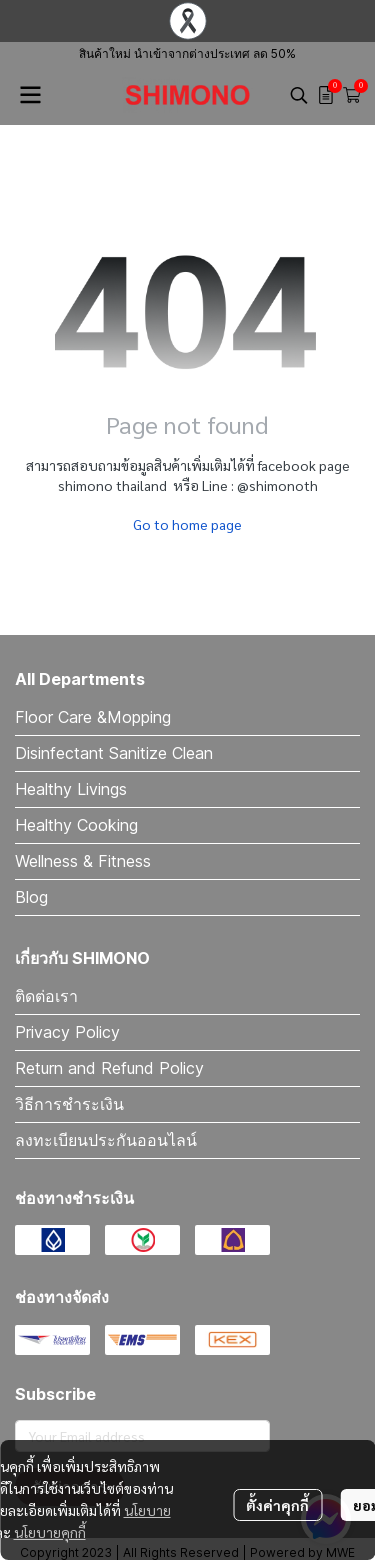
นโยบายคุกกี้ (50, 1532)
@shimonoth (277, 485)
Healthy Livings (71, 789)
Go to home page (187, 524)
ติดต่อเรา (46, 996)
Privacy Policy (67, 1032)
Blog (31, 897)
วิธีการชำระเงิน (69, 1104)
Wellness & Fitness (83, 861)
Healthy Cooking (76, 825)
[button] (299, 95)
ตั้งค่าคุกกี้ (277, 1505)
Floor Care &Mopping (93, 717)
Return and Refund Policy (109, 1068)
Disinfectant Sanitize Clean (114, 753)
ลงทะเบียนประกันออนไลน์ (106, 1140)
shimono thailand (112, 485)
